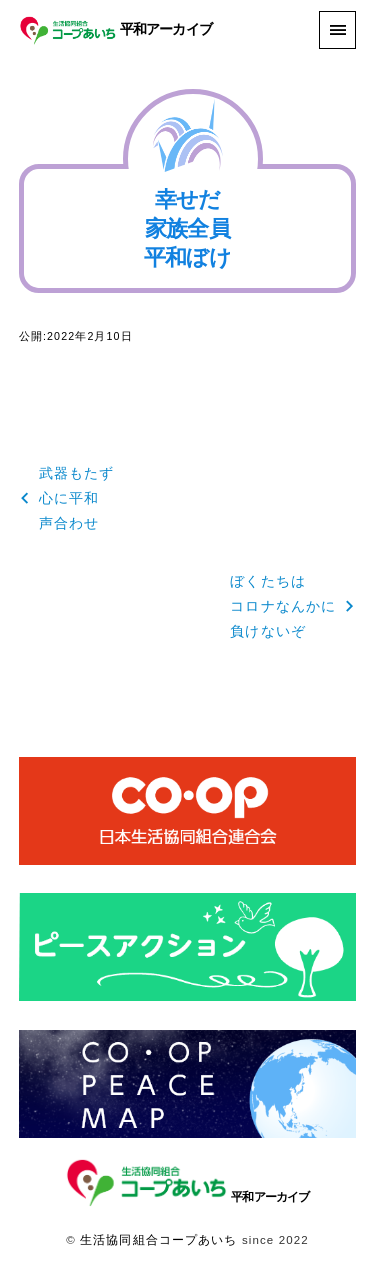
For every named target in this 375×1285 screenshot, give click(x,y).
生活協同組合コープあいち (158, 1240)
